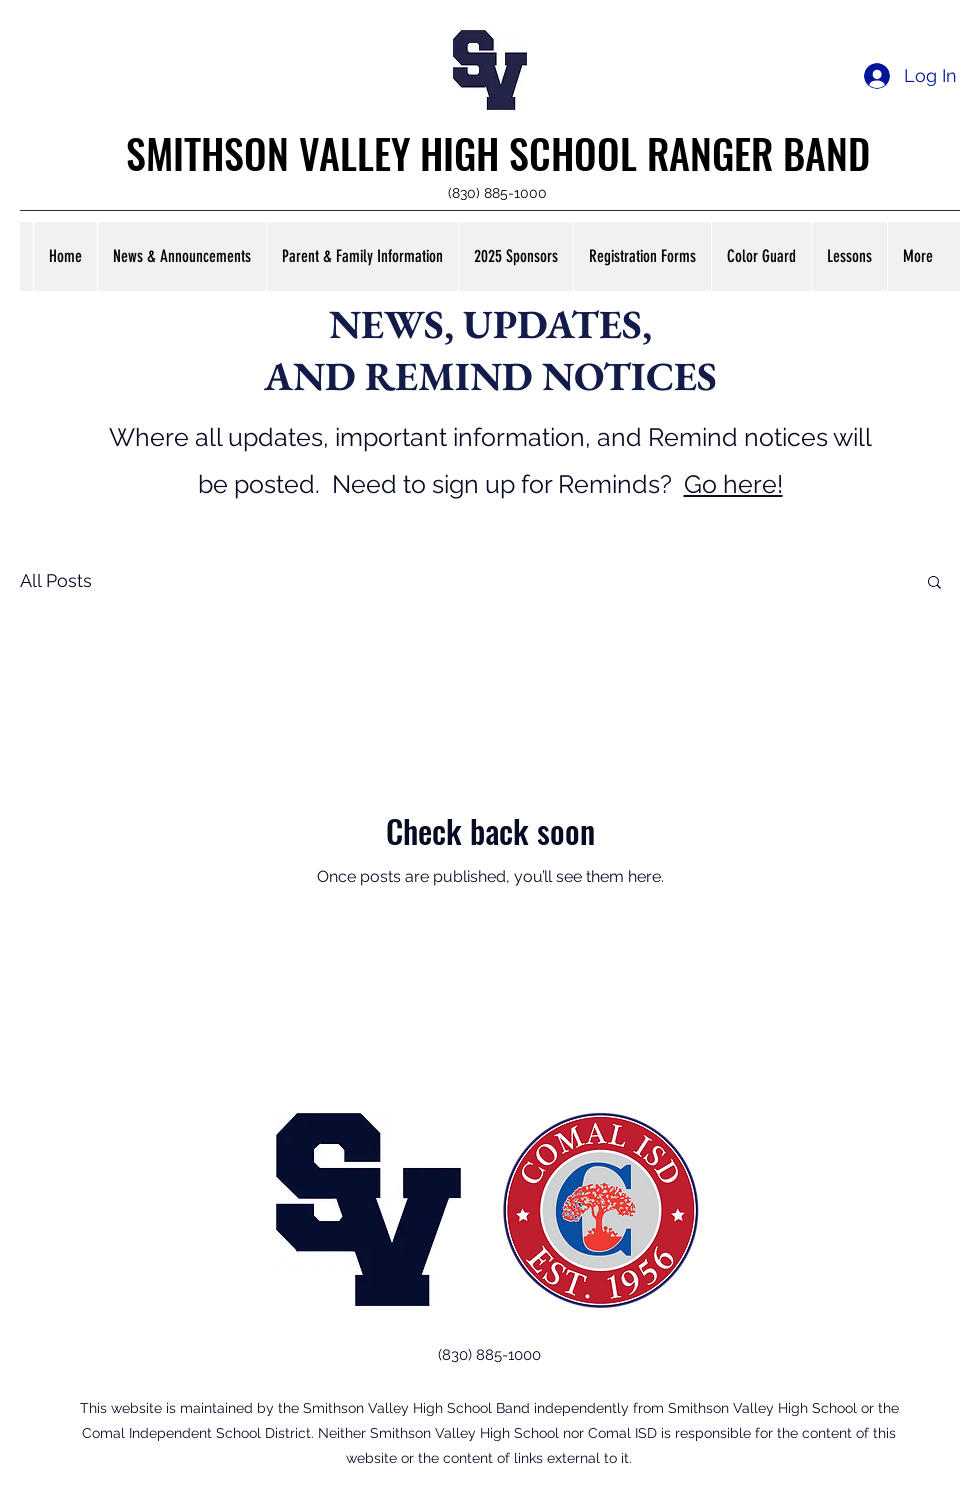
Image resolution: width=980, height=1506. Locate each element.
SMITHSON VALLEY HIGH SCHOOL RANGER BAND (498, 153)
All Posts (56, 580)
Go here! (733, 484)
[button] (181, 256)
